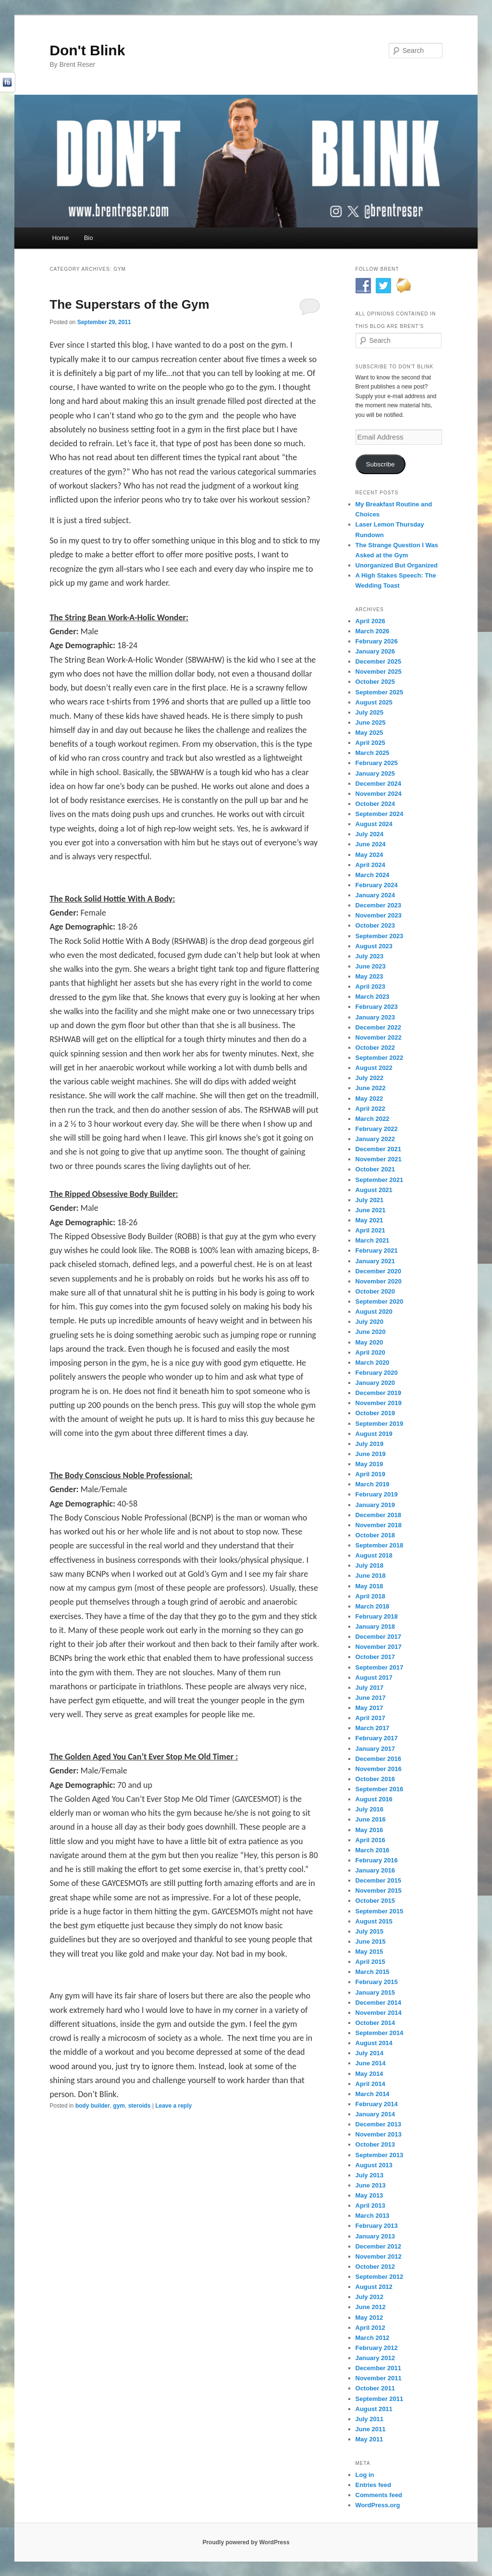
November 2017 (379, 1646)
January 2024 (375, 895)
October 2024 (375, 803)
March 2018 (373, 1606)
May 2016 (369, 1830)
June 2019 (371, 1454)
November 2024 (379, 793)
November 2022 (379, 1037)
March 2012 (373, 2337)
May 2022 (369, 1098)
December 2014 (378, 2002)
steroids (139, 2105)
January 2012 (375, 2358)
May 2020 (369, 1342)
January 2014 (375, 2114)
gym (119, 2105)
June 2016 (371, 1819)
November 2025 (379, 671)
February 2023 (377, 1006)
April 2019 (370, 1474)
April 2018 (370, 1596)
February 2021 (377, 1250)
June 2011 (371, 2429)
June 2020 (371, 1331)
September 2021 (380, 1179)
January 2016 (375, 1870)
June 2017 (371, 1697)
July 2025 (370, 712)
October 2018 (375, 1535)
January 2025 (375, 773)
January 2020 (375, 1382)
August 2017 (374, 1677)
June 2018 (371, 1575)
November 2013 (379, 2134)
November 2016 (379, 1768)
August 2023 (374, 946)
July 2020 (370, 1321)
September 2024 (380, 813)
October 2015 (375, 1900)
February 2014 (377, 2104)
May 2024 (369, 854)
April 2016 (370, 1840)
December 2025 (378, 661)
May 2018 (369, 1586)
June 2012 (371, 2307)
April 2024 (370, 864)
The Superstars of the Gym (129, 304)
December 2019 (378, 1392)
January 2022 (375, 1139)
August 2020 (374, 1311)
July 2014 (370, 2053)
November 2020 (379, 1281)
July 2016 (370, 1809)
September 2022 (380, 1057)
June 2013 (371, 2185)
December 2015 (378, 1880)
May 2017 (369, 1707)
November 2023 (379, 915)
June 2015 (371, 1941)
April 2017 (370, 1718)
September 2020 (380, 1301)
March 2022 (373, 1118)
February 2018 (377, 1616)
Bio (88, 237)
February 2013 (377, 2225)
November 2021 (379, 1159)
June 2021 (371, 1210)
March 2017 (373, 1728)
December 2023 (378, 905)
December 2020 (378, 1271)
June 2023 (371, 966)
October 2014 (375, 2022)
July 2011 (370, 2419)
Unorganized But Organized (397, 565)
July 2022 (370, 1077)
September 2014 (380, 2032)
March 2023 (373, 996)
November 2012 (379, 2256)
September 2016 (380, 1789)
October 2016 (375, 1779)
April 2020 (370, 1352)
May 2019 (369, 1464)
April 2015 (370, 1961)
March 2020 (373, 1362)
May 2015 (369, 1951)
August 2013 (374, 2165)
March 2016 (373, 1850)
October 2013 (375, 2144)
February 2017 (377, 1738)
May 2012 (369, 2317)
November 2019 (379, 1403)
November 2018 (379, 1525)
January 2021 (375, 1261)
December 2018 (378, 1515)
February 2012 (377, 2347)
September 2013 (380, 2155)
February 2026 (377, 641)
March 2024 (373, 875)
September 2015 (380, 1911)
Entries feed (373, 2484)
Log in (365, 2474)
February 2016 (377, 1860)
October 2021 (375, 1169)
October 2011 (375, 2388)
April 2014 (370, 2083)
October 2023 (375, 925)
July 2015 (370, 1931)
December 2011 (378, 2368)
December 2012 (378, 2246)
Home (60, 237)
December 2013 (378, 2124)
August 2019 (374, 1433)
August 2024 (374, 824)
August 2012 (374, 2286)
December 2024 (378, 783)
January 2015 (375, 1992)
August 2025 (374, 702)
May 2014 (369, 2073)
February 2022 (377, 1128)
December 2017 (378, 1636)
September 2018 (380, 1545)
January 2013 (375, 2236)
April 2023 (370, 986)
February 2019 (377, 1494)
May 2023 (369, 976)
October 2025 (375, 681)
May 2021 (369, 1220)
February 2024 (377, 885)
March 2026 (373, 631)
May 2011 (369, 2439)
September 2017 (380, 1667)
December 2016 (378, 1758)
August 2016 (374, 1799)
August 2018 (374, 1555)
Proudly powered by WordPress (245, 2542)
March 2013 (373, 2215)
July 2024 (370, 834)
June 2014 (371, 2063)
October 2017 (375, 1656)
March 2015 (373, 1971)
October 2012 (375, 2266)
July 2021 (370, 1200)
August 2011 (374, 2409)
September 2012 (380, 2276)
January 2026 (375, 651)
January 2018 (375, 1626)
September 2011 (380, 2398)
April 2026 (370, 621)
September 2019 (380, 1423)
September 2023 (380, 936)
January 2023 (375, 1017)
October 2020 (375, 1291)
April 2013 (370, 2205)
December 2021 (378, 1149)
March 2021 (373, 1240)
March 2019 (373, 1484)
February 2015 (377, 1981)
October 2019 (375, 1413)
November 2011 (379, 2378)
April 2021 (370, 1230)
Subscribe (380, 464)
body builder (92, 2105)
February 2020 (377, 1372)
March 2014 (373, 2094)
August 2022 (374, 1067)
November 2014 (379, 2012)
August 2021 (374, 1190)
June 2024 (371, 844)
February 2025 (377, 763)
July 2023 (370, 956)
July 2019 (370, 1443)
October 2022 (375, 1047)
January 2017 (375, 1748)
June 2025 (371, 722)
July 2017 (370, 1687)
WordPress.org (378, 2505)
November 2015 (379, 1890)
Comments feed (379, 2495)
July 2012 (370, 2296)
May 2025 (369, 732)
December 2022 (378, 1027)
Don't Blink (87, 50)
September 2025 (380, 692)
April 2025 (370, 742)
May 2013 (369, 2195)
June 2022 (371, 1088)
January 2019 (375, 1504)
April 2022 (370, 1108)
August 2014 (374, 2043)
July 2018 (370, 1565)
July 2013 (370, 2175)
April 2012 (370, 2327)
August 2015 (374, 1921)
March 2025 (373, 752)
